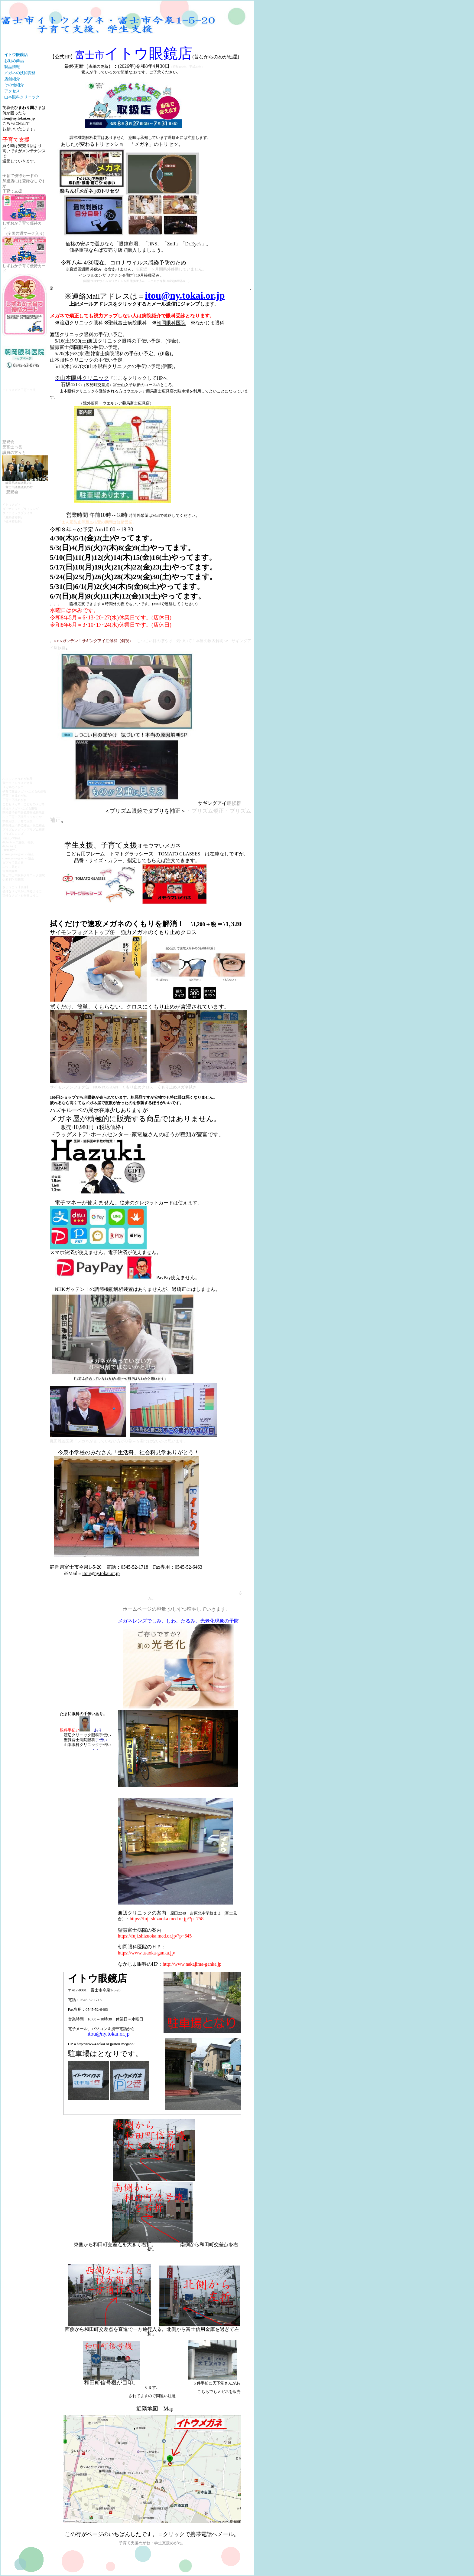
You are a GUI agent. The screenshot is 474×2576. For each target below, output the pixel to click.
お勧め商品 (14, 61)
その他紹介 (14, 85)
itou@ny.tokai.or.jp (18, 118)
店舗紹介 (12, 79)
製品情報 (12, 67)
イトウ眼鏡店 (16, 55)
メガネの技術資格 (20, 73)
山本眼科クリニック (22, 97)
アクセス (12, 91)
